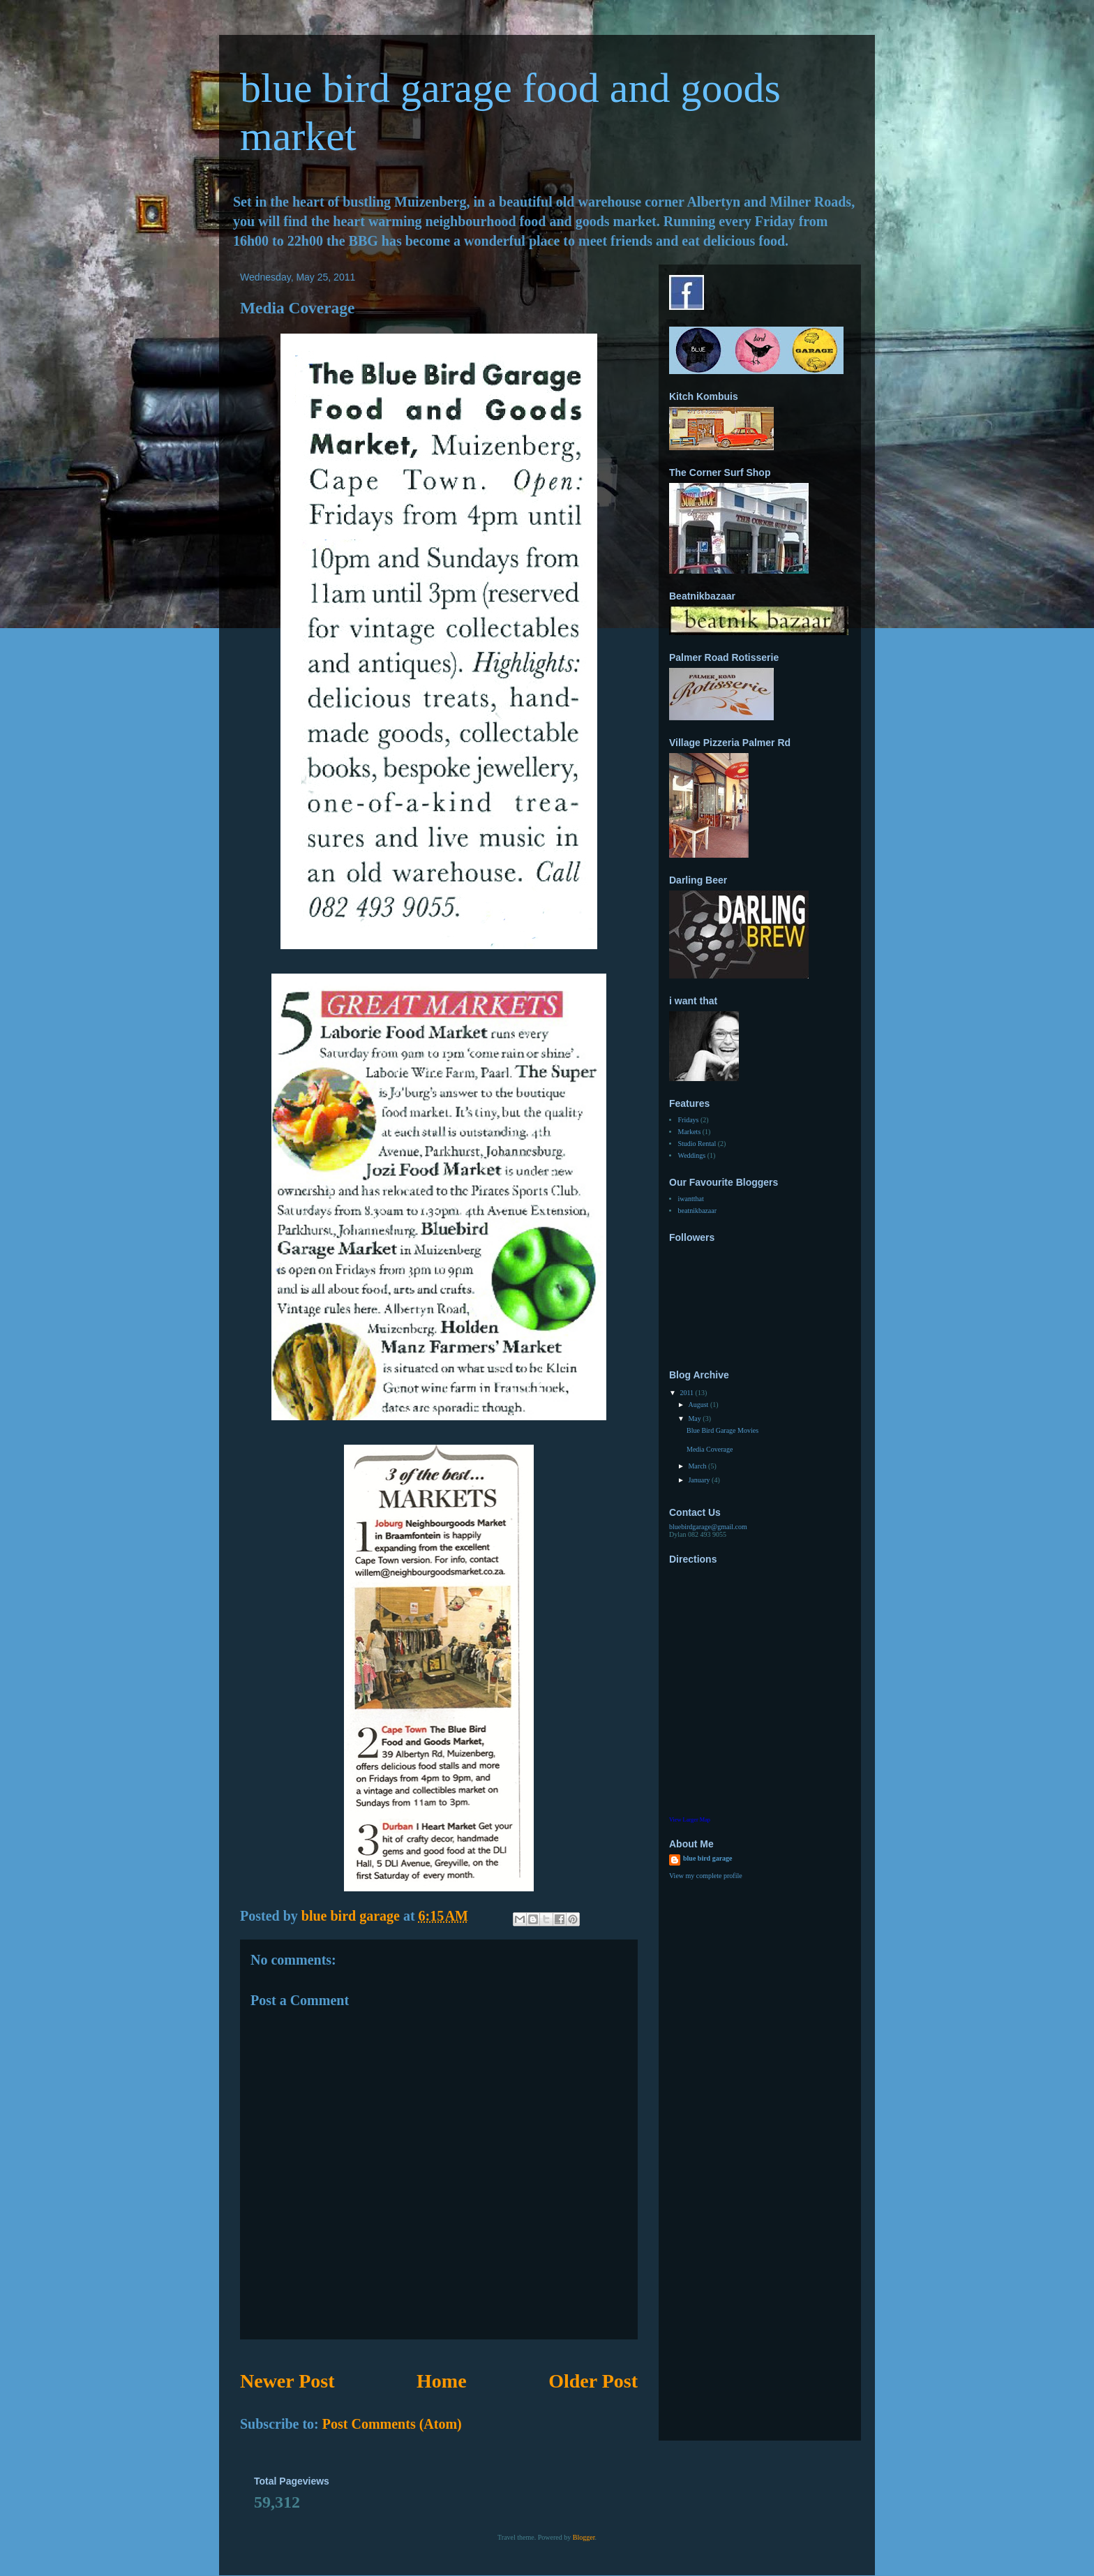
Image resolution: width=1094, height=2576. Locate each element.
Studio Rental (697, 1143)
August (699, 1404)
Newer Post (287, 2381)
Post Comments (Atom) (392, 2424)
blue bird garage (708, 1858)
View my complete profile (705, 1875)
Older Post (593, 2381)
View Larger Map (689, 1820)
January (700, 1480)
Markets (689, 1132)
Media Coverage (710, 1449)
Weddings (692, 1155)
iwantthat (691, 1199)
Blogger (584, 2537)
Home (442, 2381)
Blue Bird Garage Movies (722, 1430)
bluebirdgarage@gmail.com (708, 1527)
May (695, 1418)
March (698, 1466)
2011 (687, 1393)
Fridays (688, 1120)
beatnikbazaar (697, 1210)
